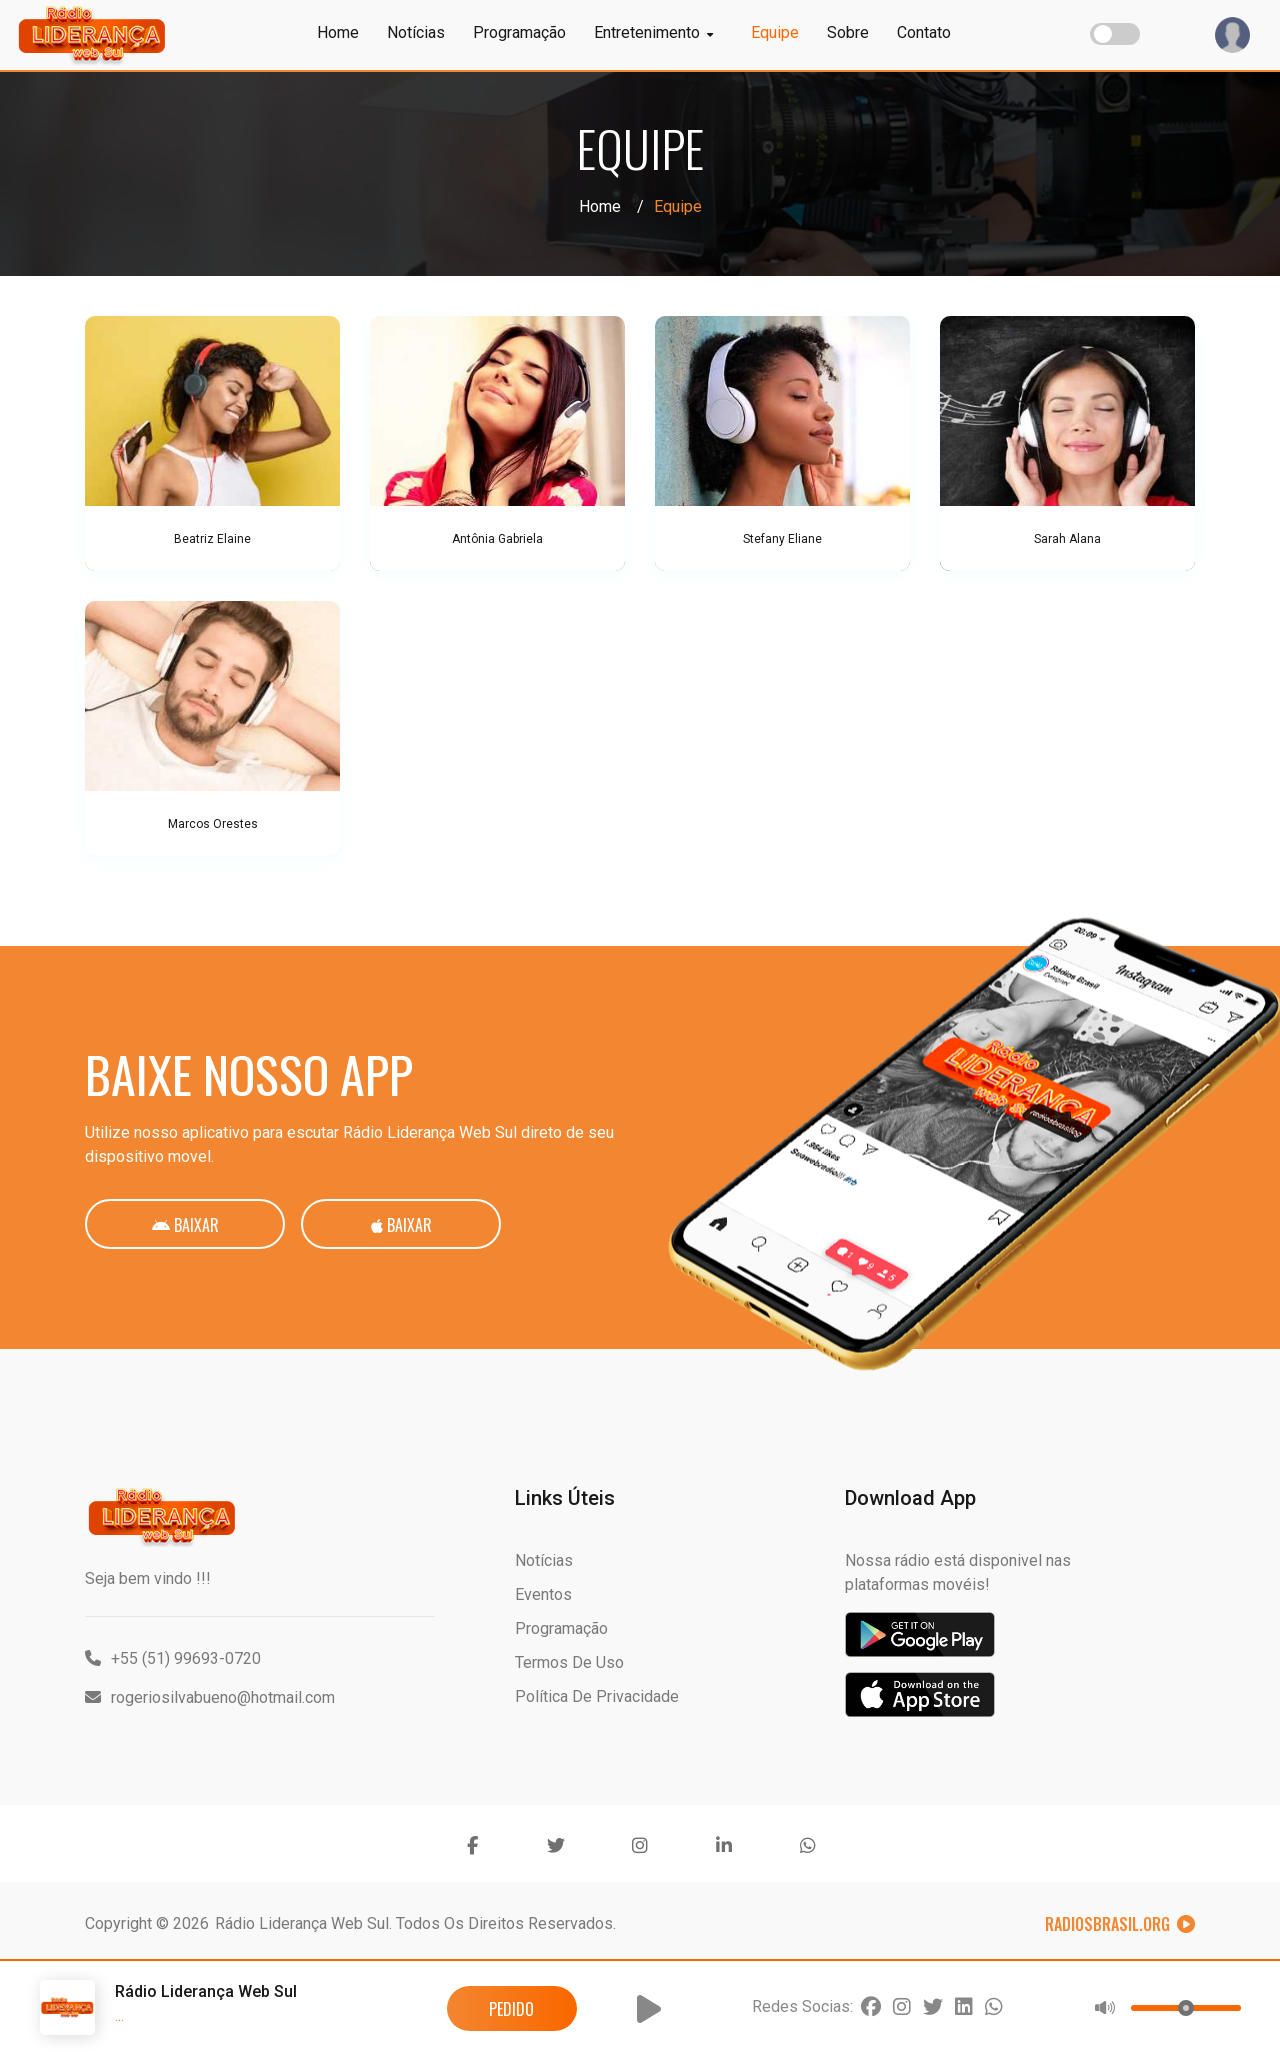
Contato (924, 32)
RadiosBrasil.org (1120, 1924)
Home (338, 32)
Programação (519, 32)
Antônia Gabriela (497, 539)
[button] (649, 2009)
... (119, 2015)
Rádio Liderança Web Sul (302, 1923)
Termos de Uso (569, 1662)
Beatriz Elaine (212, 539)
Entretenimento (653, 32)
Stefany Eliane (782, 539)
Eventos (543, 1594)
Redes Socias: (802, 2006)
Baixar (185, 1225)
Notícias (416, 32)
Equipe (775, 32)
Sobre (848, 32)
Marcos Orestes (213, 824)
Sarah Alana (1067, 539)
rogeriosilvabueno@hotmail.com (210, 1697)
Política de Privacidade (597, 1696)
